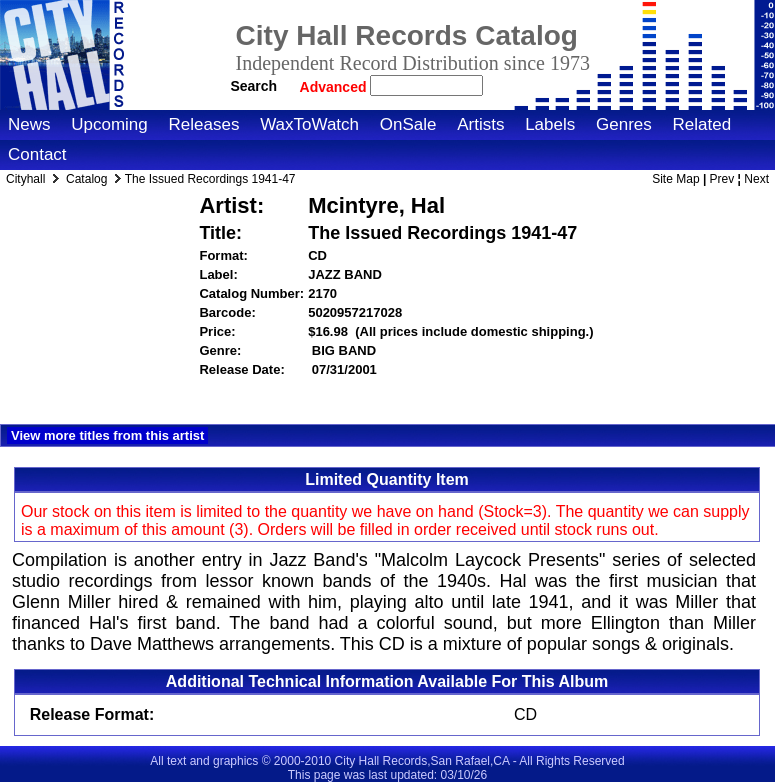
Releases (204, 124)
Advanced (335, 87)
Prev (722, 179)
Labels (550, 124)
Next (756, 179)
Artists (480, 124)
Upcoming (109, 124)
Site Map (675, 179)
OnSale (408, 124)
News (29, 124)
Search (253, 86)
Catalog (86, 179)
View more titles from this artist (107, 435)
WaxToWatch (309, 124)
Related (701, 124)
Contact (37, 154)
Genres (624, 124)
